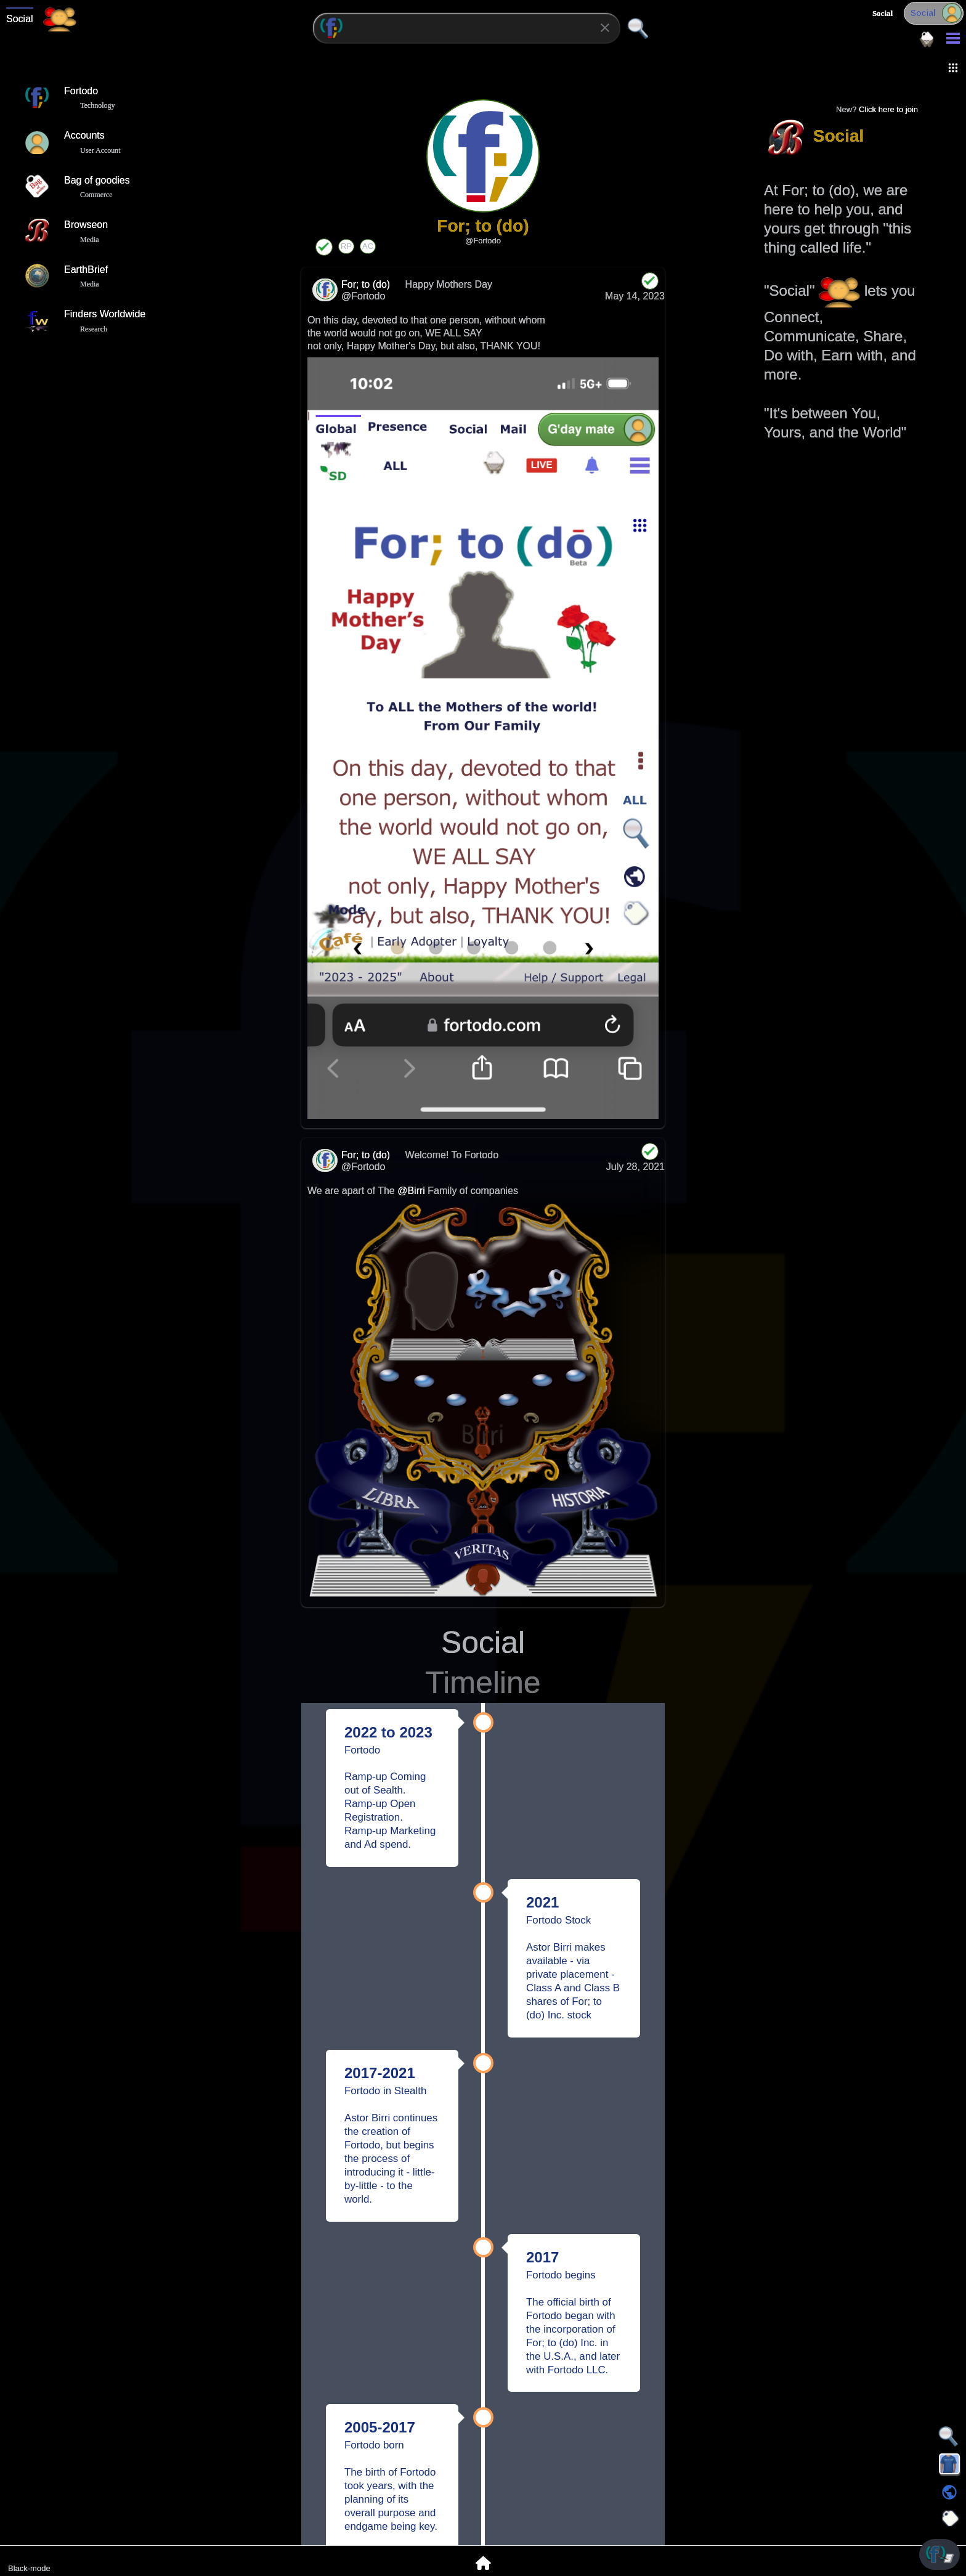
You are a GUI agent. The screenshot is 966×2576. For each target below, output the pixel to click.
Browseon (66, 231)
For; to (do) (367, 284)
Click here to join (888, 109)
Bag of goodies (77, 186)
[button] (953, 67)
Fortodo (61, 97)
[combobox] (466, 28)
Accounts (65, 141)
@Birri (411, 1190)
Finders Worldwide (85, 320)
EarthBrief (66, 276)
